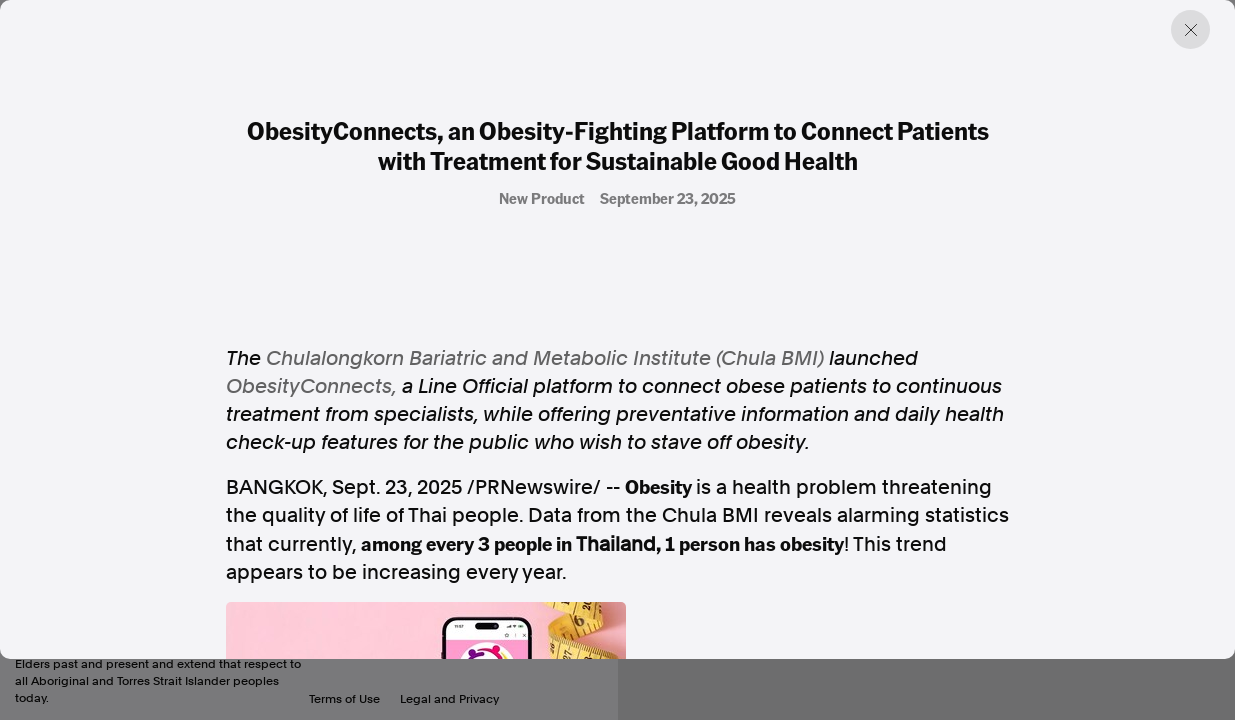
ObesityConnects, (311, 386)
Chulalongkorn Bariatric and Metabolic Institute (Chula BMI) (545, 358)
